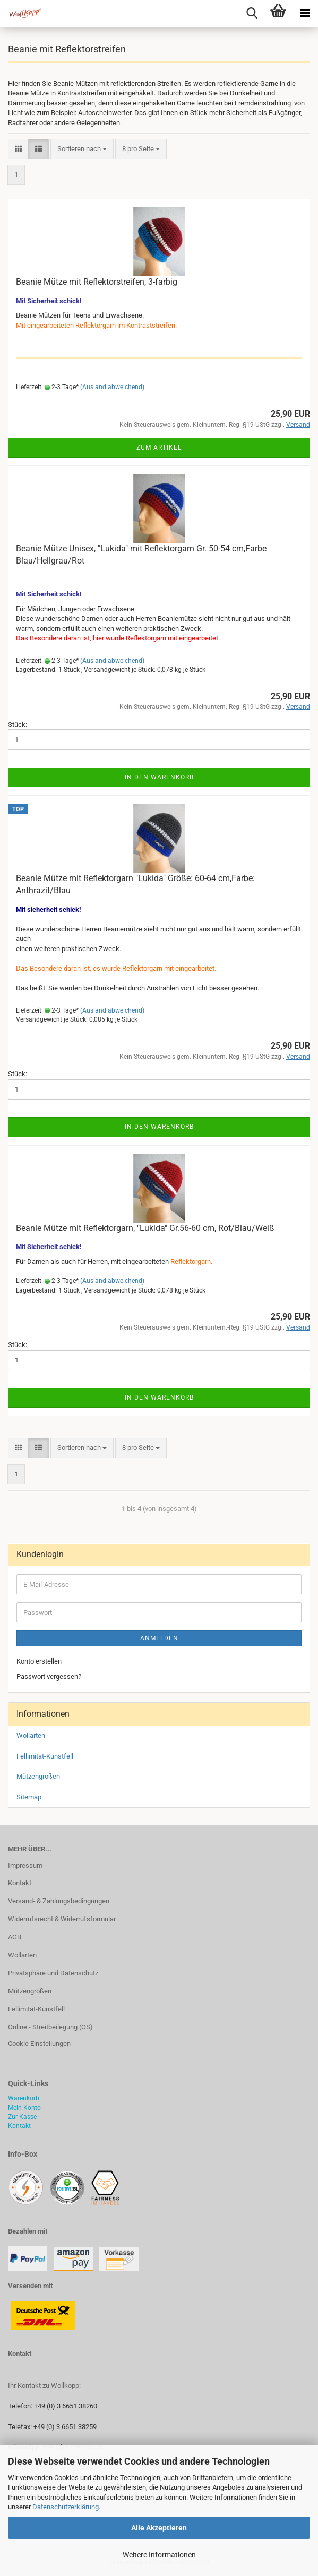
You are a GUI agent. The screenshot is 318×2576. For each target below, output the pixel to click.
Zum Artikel (159, 447)
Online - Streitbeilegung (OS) (50, 2027)
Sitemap (28, 1797)
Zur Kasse (22, 2117)
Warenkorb (23, 2098)
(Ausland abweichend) (112, 387)
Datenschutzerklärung (65, 2507)
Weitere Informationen (159, 2555)
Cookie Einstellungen (39, 2043)
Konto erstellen (39, 1661)
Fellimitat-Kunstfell (44, 1756)
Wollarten (30, 1735)
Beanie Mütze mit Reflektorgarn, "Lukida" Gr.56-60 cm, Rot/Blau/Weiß (145, 1228)
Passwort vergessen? (48, 1677)
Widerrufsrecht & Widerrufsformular (62, 1919)
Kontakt (19, 1883)
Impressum (25, 1865)
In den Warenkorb (159, 777)
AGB (14, 1937)
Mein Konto (24, 2108)
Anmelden (159, 1638)
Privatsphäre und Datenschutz (53, 1973)
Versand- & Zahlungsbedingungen (58, 1901)
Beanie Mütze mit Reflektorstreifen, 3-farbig (96, 282)
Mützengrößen (38, 1776)
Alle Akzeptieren (159, 2528)
